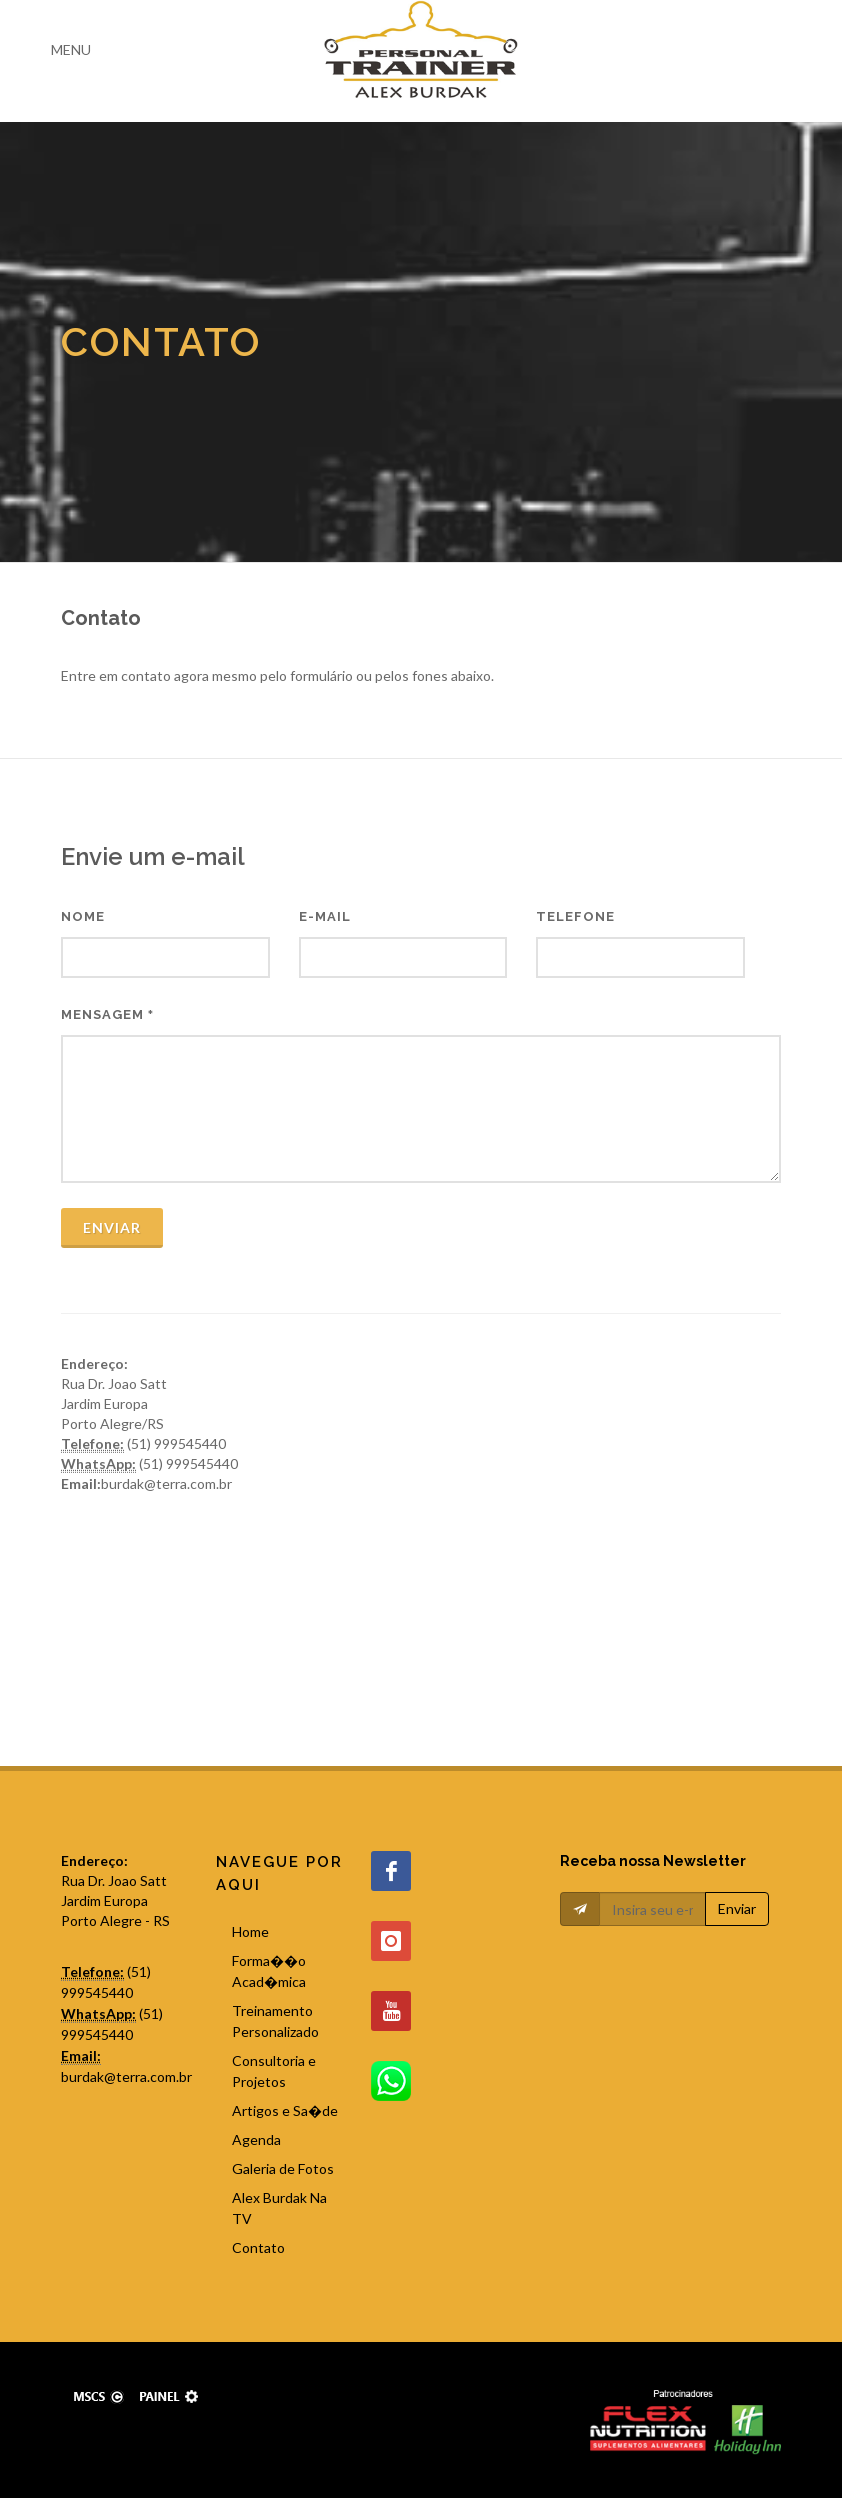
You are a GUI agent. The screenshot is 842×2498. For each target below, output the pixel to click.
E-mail (325, 916)
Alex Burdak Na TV (279, 2208)
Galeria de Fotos (283, 2168)
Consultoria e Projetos (274, 2071)
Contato (258, 2247)
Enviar (112, 1227)
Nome (83, 916)
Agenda (256, 2139)
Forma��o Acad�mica (269, 1971)
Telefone (575, 916)
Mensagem (107, 1014)
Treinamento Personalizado (275, 2021)
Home (250, 1931)
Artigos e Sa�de (285, 2110)
